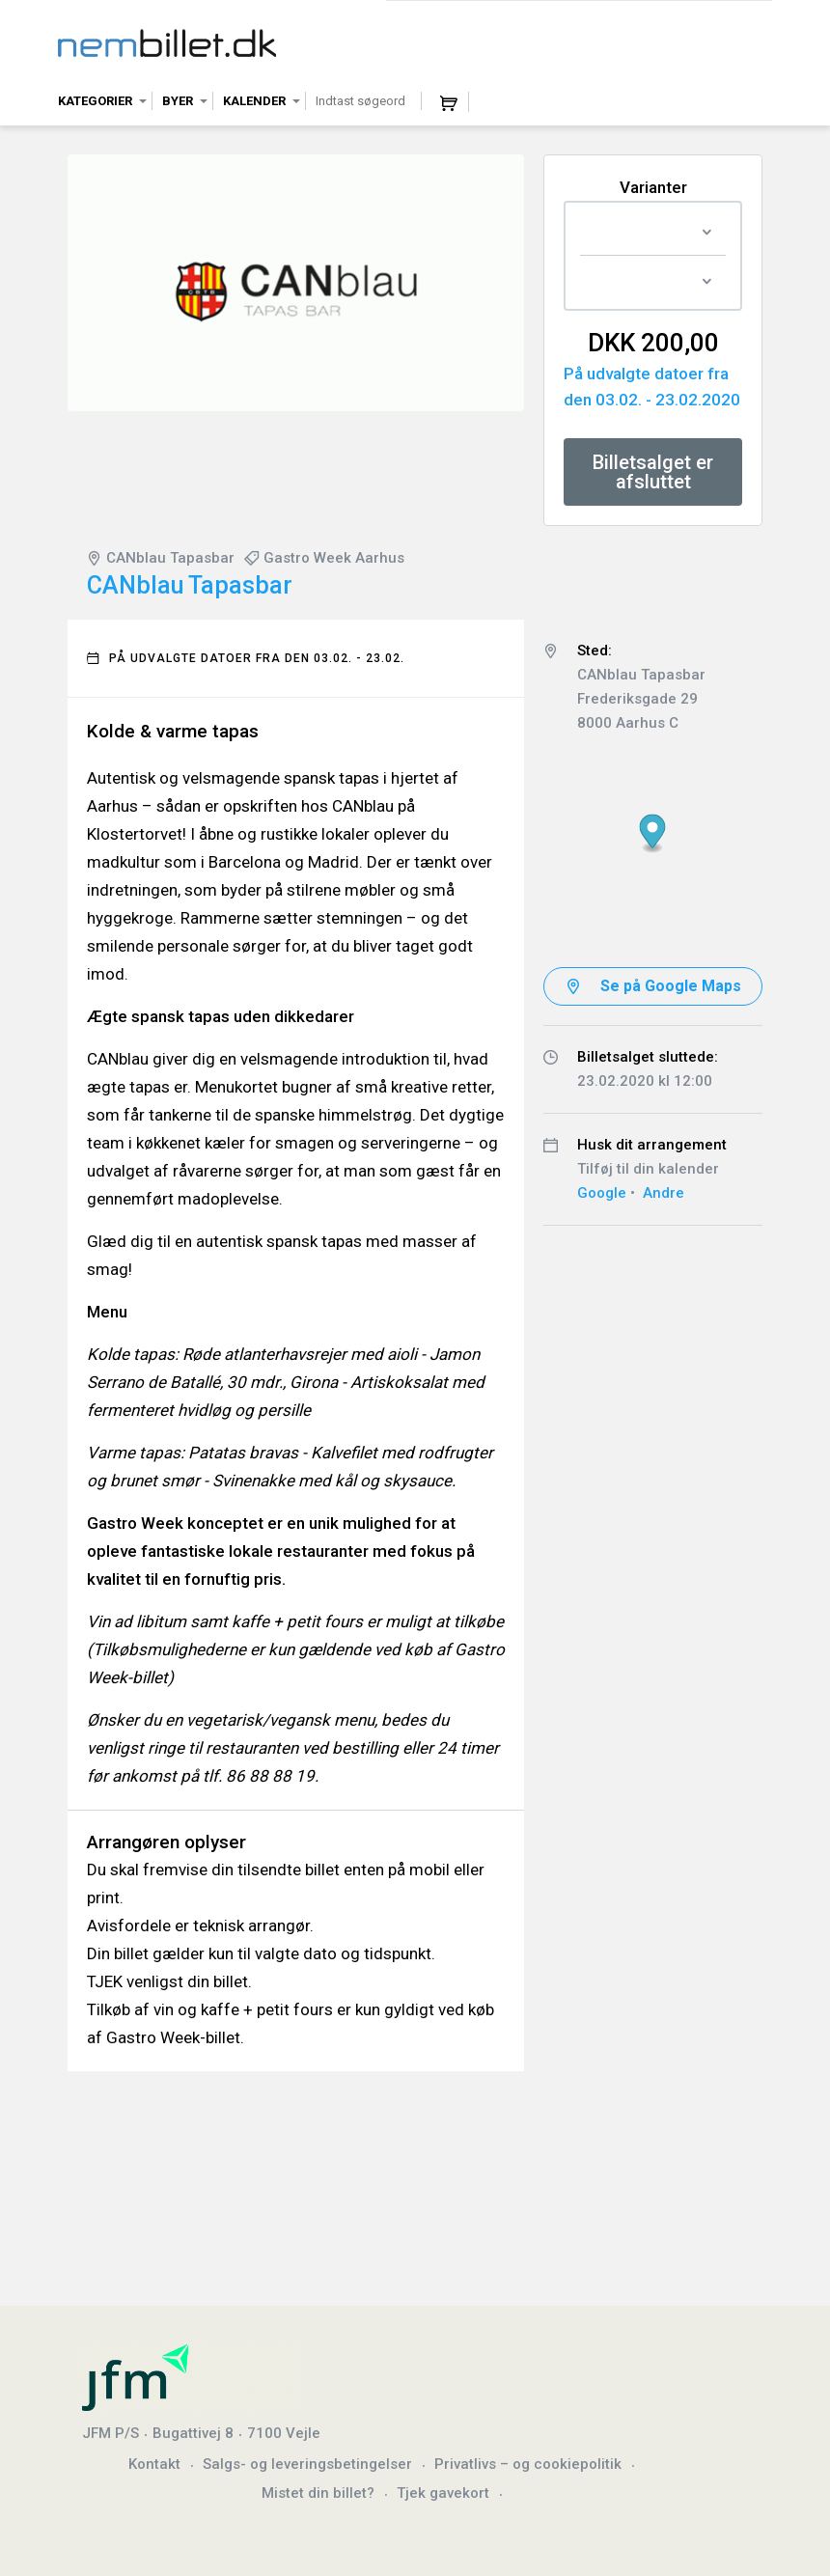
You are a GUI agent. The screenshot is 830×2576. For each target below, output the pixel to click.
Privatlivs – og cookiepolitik (528, 2464)
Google (601, 1193)
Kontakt (154, 2464)
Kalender (254, 101)
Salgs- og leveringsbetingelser (307, 2464)
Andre (663, 1193)
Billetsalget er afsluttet (653, 472)
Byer (177, 101)
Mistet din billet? (318, 2493)
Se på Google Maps (670, 986)
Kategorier (95, 101)
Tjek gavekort (443, 2493)
